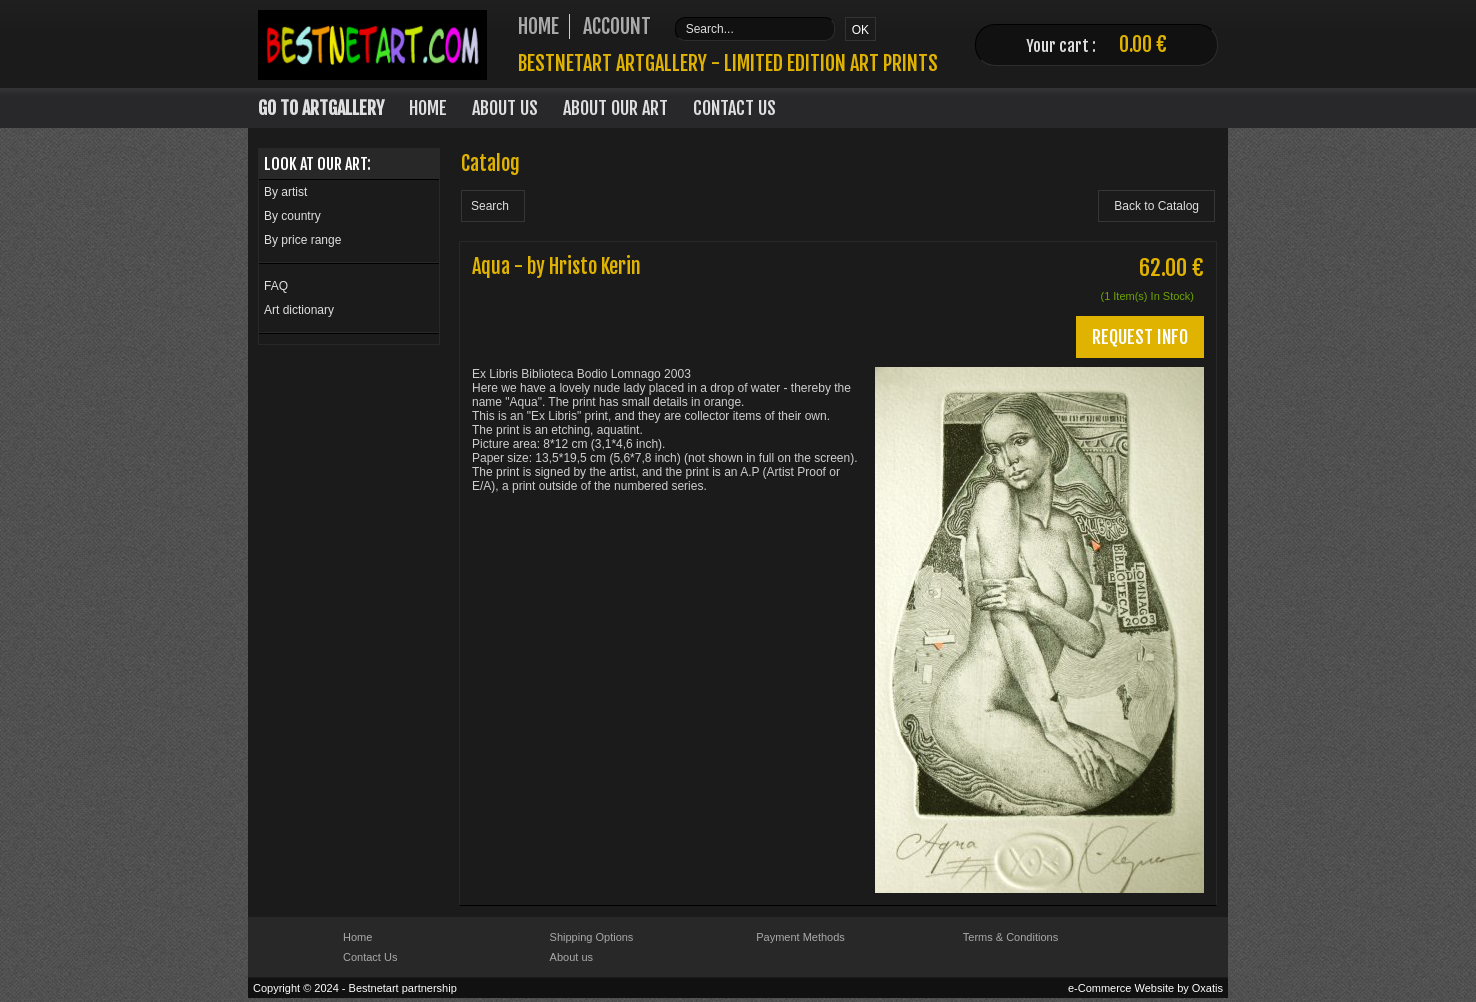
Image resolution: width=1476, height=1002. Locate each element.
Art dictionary (299, 310)
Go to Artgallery (321, 108)
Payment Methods (800, 937)
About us (571, 957)
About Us (505, 108)
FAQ (276, 286)
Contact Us (734, 108)
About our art (615, 108)
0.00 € (1143, 44)
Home (428, 108)
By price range (302, 240)
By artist (285, 192)
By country (292, 216)
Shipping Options (592, 937)
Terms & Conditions (1010, 937)
